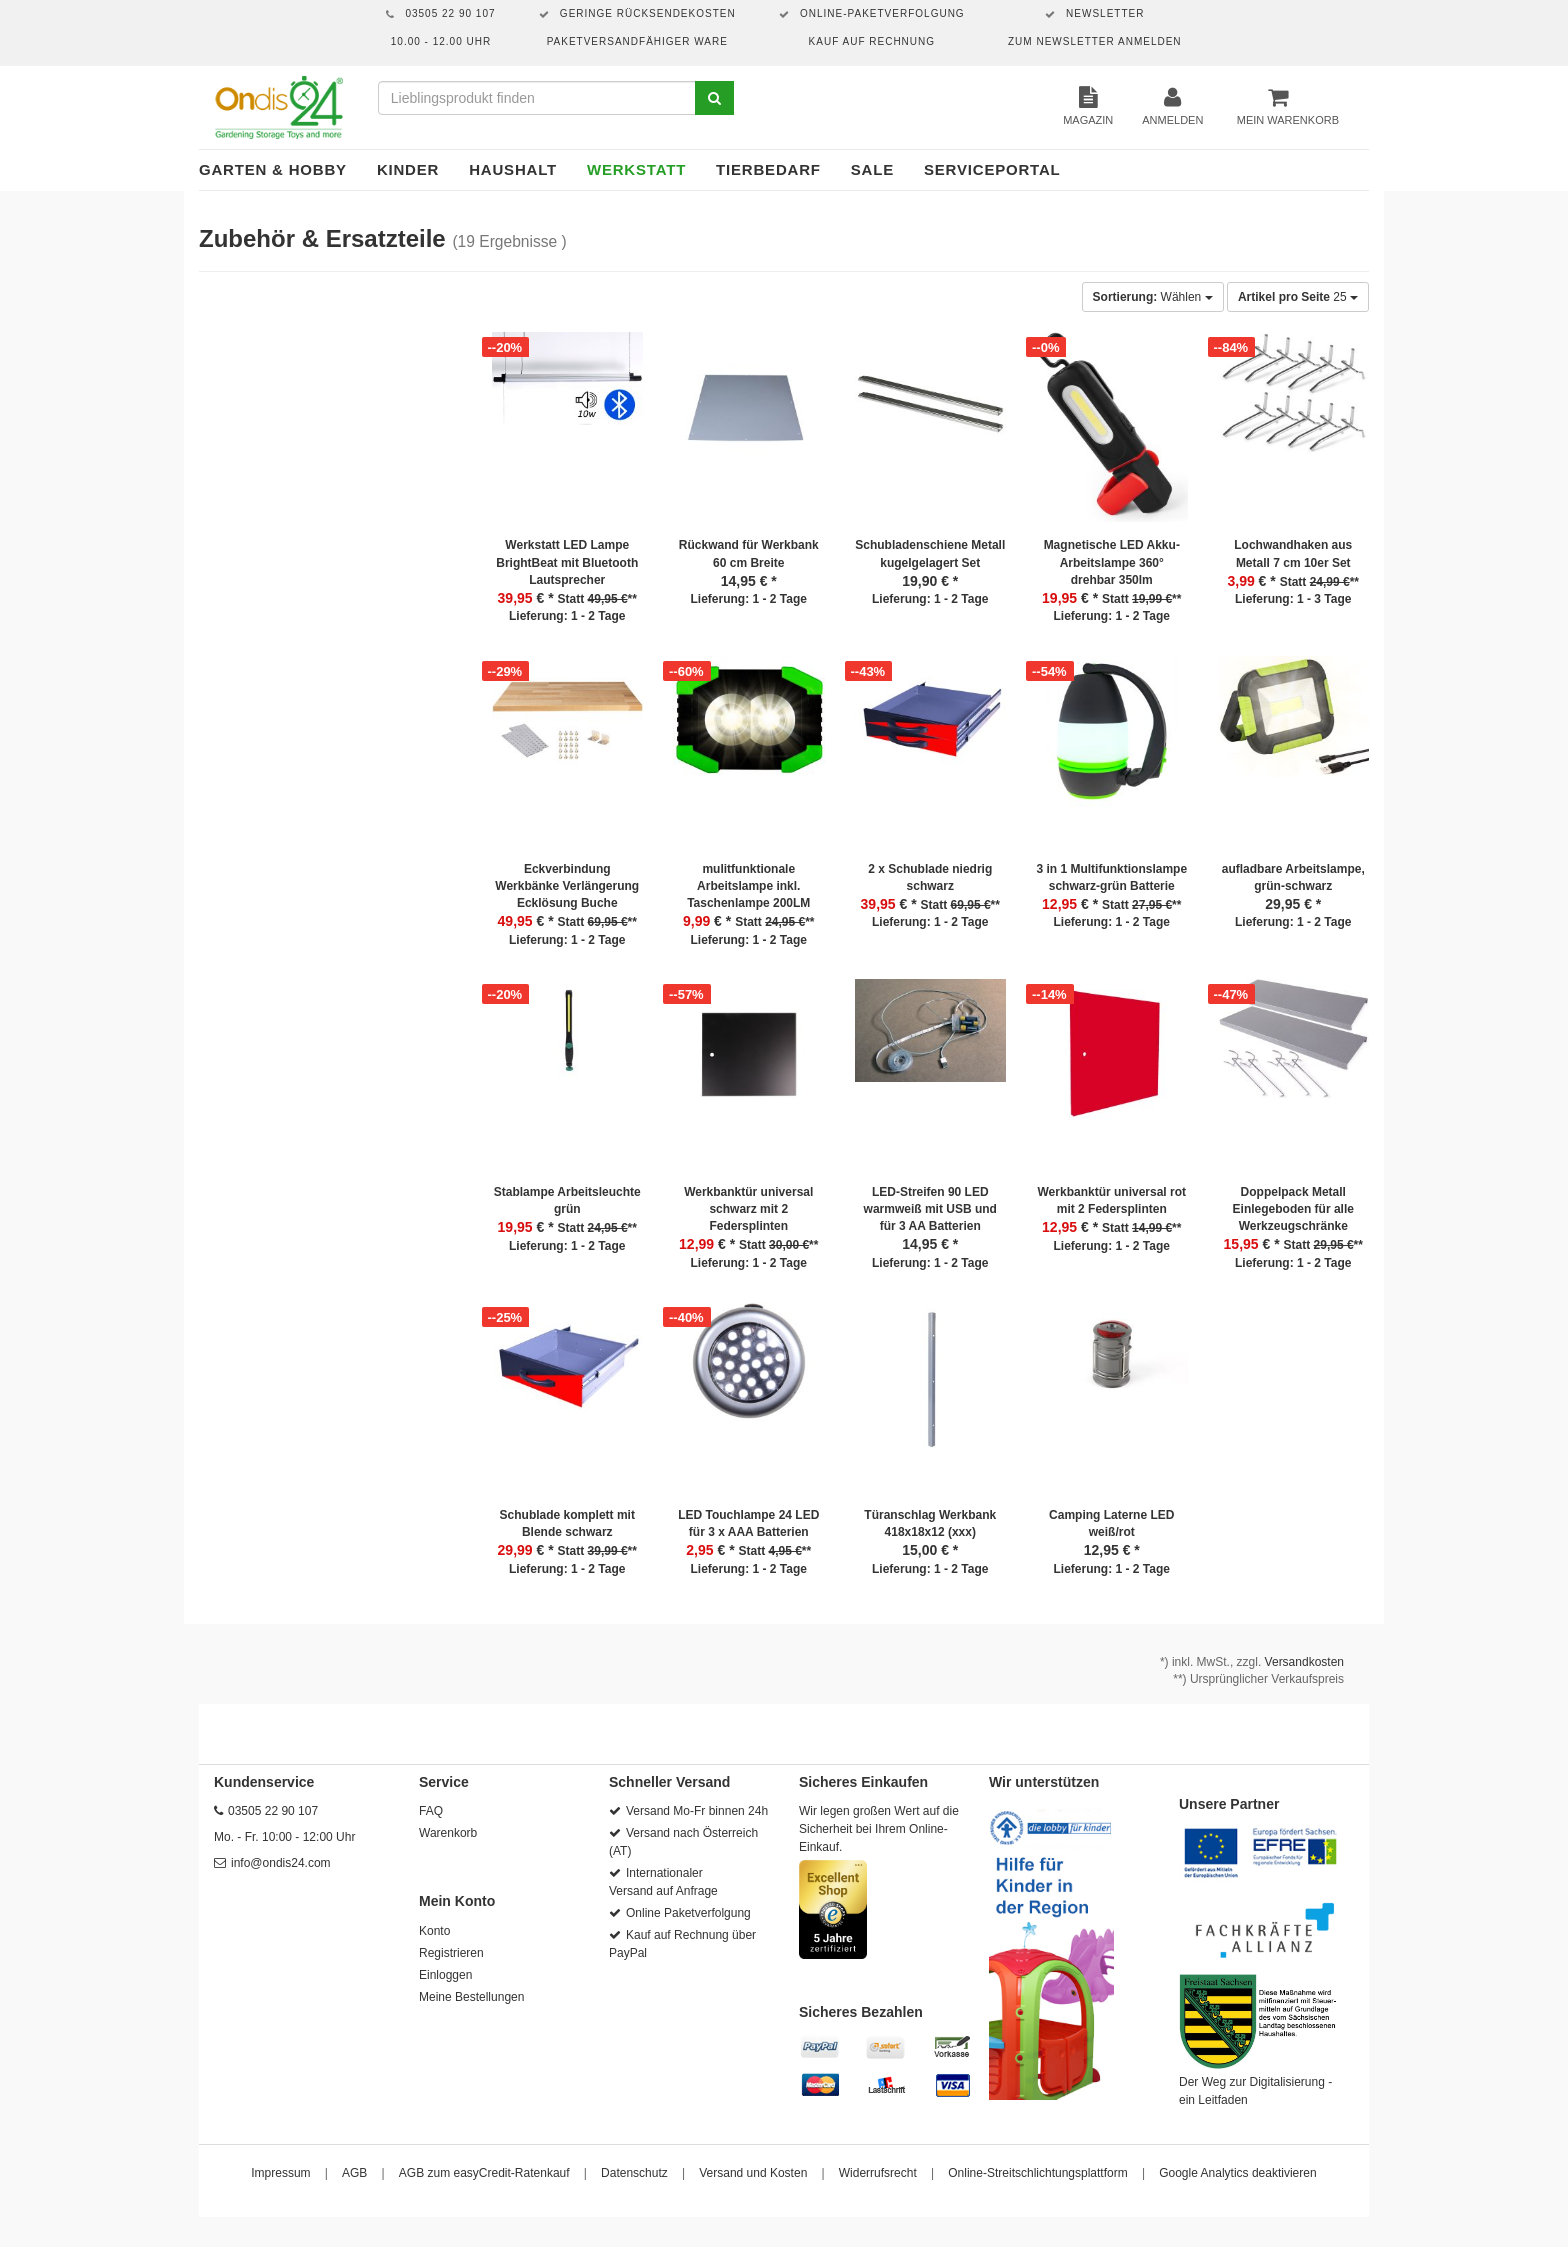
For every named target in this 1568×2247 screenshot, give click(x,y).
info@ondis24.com (281, 1863)
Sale (872, 169)
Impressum (280, 2173)
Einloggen (445, 1975)
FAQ (431, 1811)
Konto (434, 1931)
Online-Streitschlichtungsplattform (1037, 2173)
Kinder (408, 169)
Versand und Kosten (753, 2173)
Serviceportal (992, 169)
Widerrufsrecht (878, 2173)
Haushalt (513, 169)
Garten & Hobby (273, 169)
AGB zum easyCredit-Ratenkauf (484, 2173)
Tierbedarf (768, 169)
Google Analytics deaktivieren (1237, 2173)
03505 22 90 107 (273, 1811)
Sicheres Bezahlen (861, 2012)
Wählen (1153, 297)
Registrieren (451, 1953)
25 (1298, 297)
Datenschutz (634, 2173)
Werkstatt (636, 169)
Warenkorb (448, 1833)
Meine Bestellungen (471, 1997)
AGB (354, 2173)
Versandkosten (1304, 1662)
